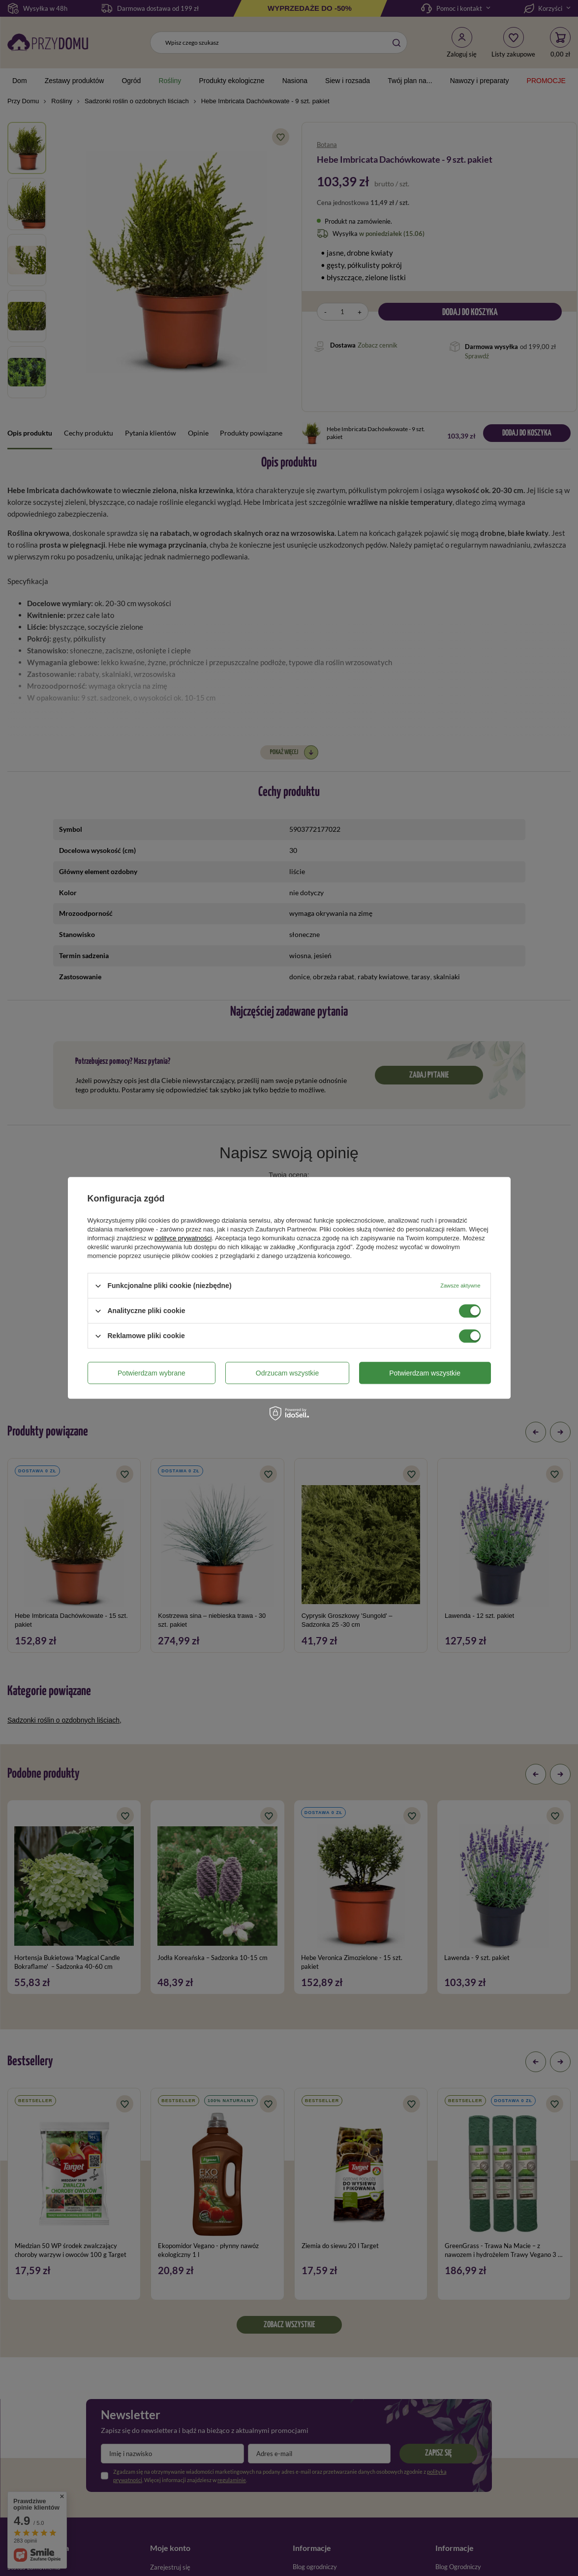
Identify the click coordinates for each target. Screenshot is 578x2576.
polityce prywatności (183, 1238)
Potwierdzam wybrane (151, 1373)
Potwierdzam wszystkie (424, 1373)
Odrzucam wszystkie (287, 1373)
